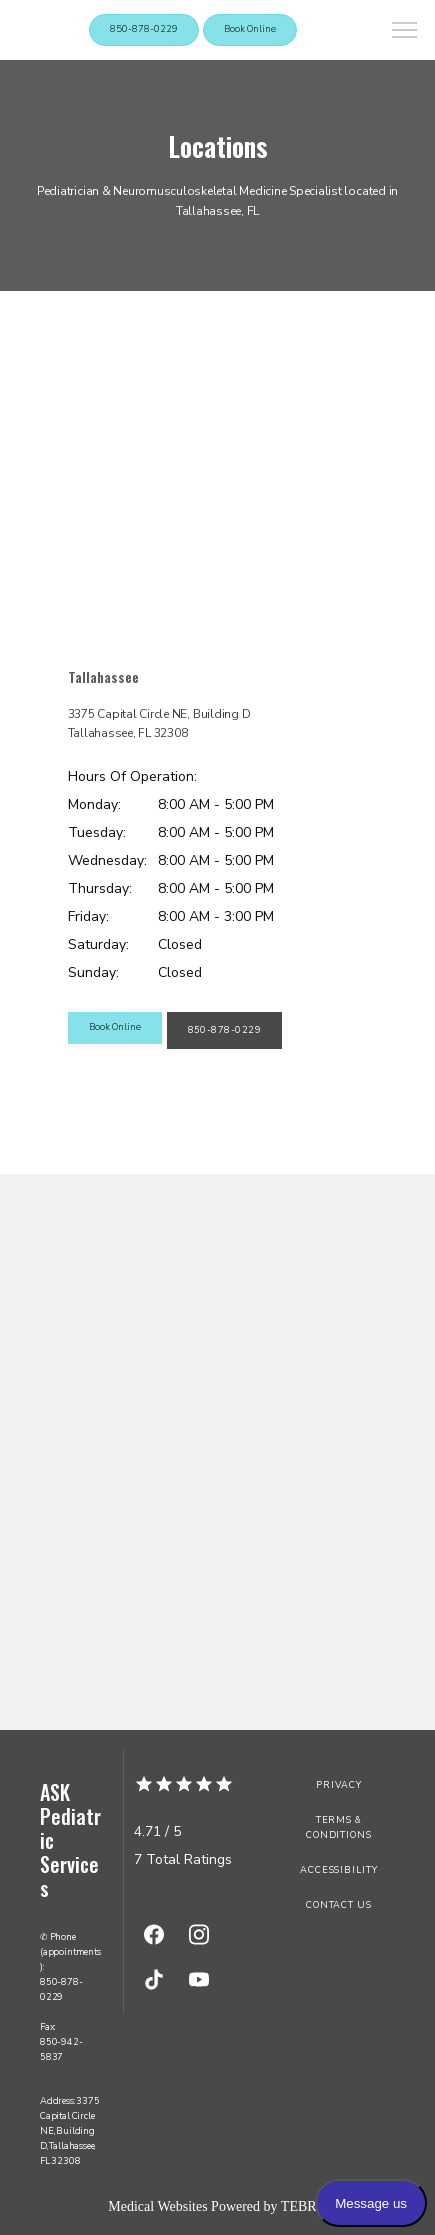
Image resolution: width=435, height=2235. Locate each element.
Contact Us (339, 1905)
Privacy (339, 1785)
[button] (405, 32)
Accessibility (339, 1870)
